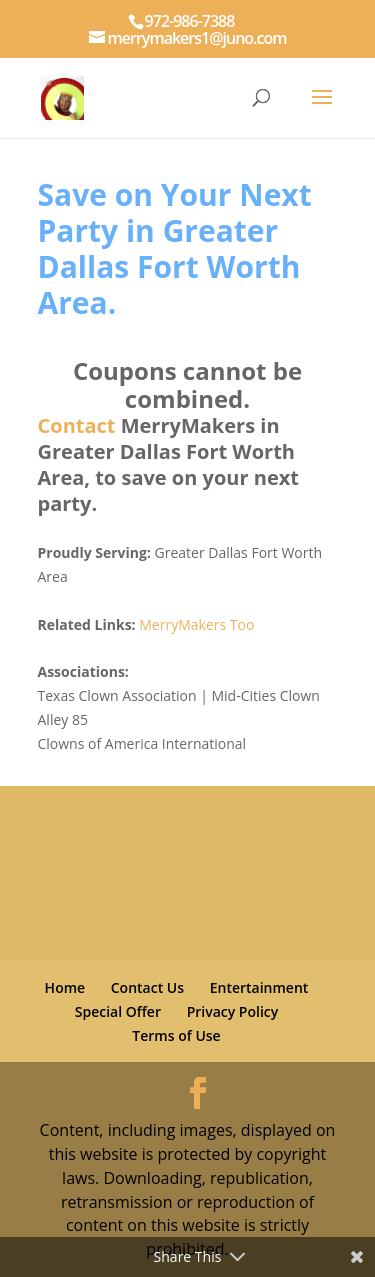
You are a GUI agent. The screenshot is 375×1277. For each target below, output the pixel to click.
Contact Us (147, 987)
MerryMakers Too (196, 624)
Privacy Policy (233, 1011)
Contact (77, 425)
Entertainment (259, 987)
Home (65, 987)
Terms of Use (176, 1035)
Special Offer (118, 1011)
